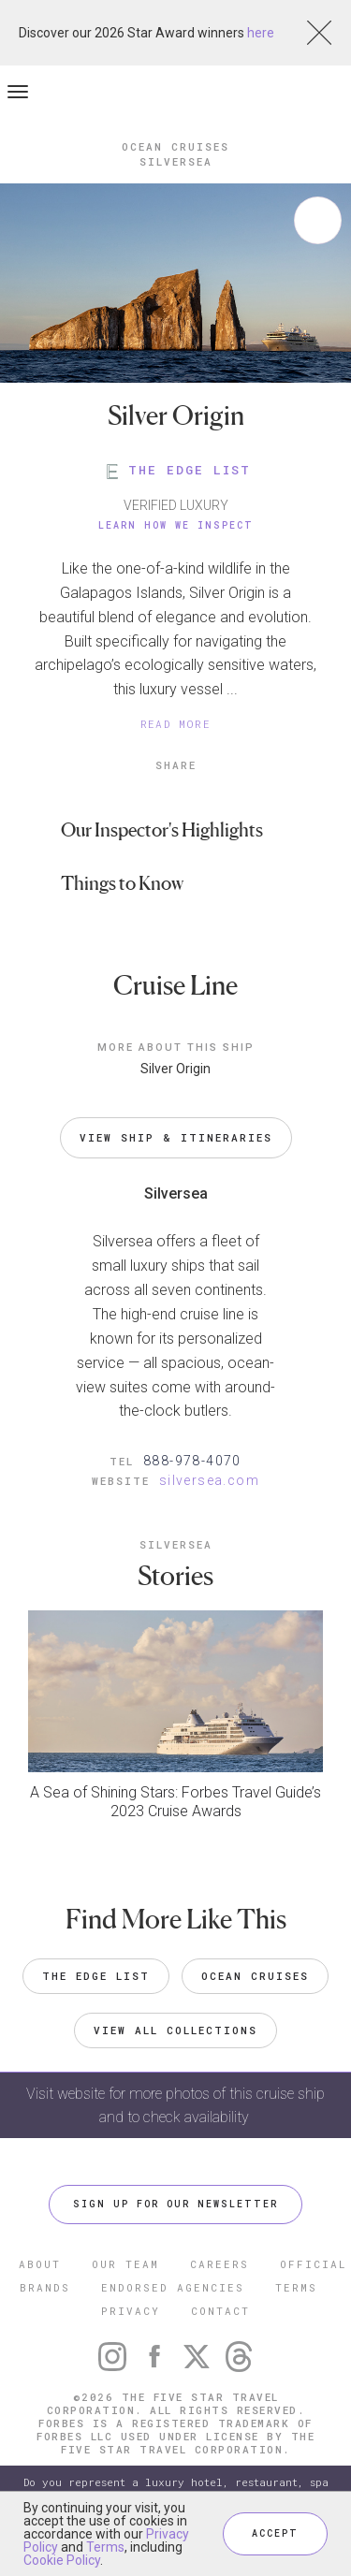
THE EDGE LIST (175, 469)
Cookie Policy (61, 2560)
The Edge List (96, 1976)
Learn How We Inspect (176, 525)
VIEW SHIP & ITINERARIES (176, 1137)
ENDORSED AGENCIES (172, 2287)
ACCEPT (275, 2533)
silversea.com (209, 1480)
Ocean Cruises (255, 1976)
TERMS (296, 2287)
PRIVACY (130, 2311)
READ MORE (176, 724)
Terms (105, 2547)
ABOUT (40, 2264)
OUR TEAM (125, 2264)
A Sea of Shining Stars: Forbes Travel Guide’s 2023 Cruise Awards (175, 1801)
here (260, 32)
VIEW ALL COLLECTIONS (175, 2030)
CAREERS (219, 2264)
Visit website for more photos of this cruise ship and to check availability (175, 2105)
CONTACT (220, 2311)
